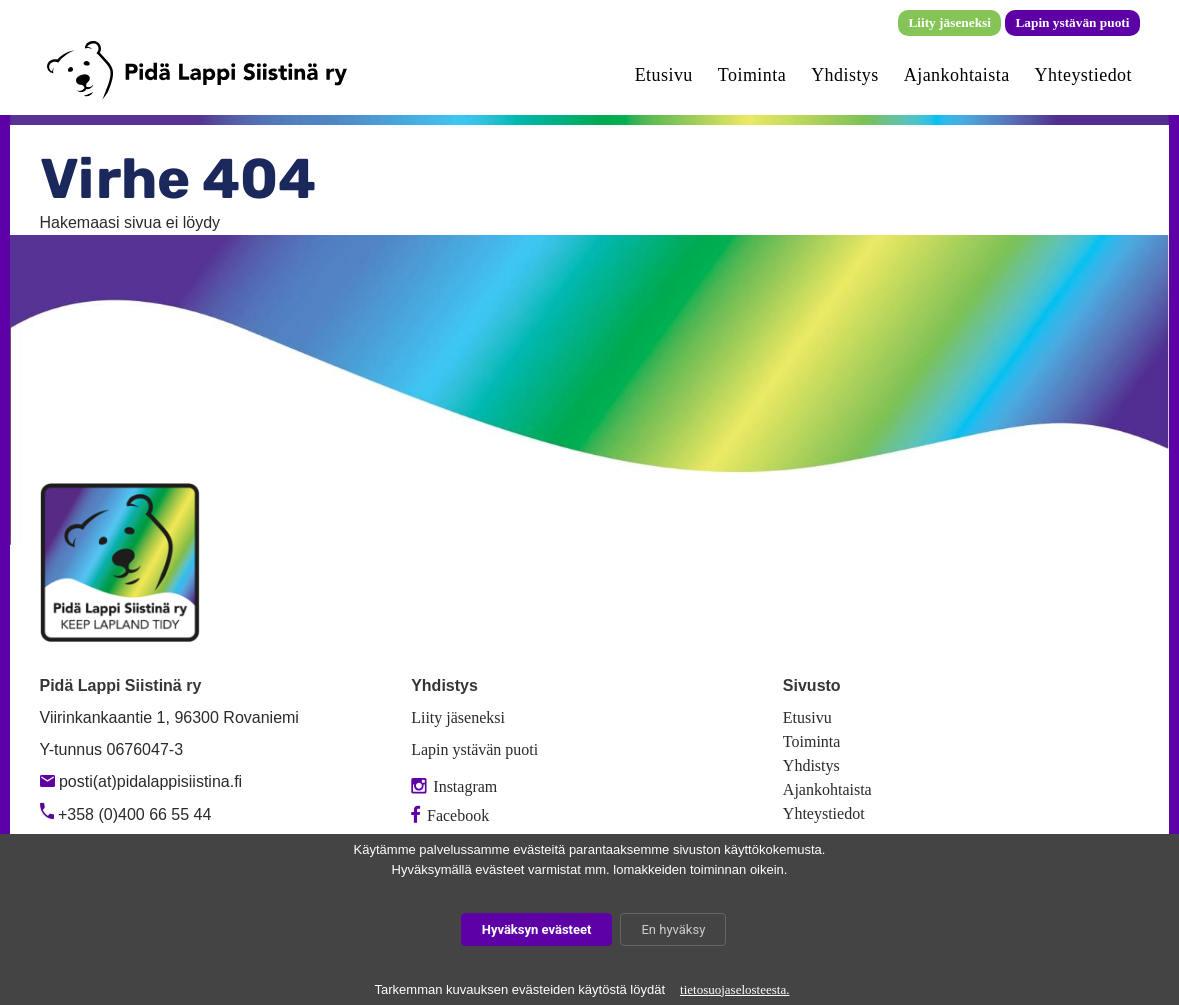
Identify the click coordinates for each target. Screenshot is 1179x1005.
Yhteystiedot (1083, 75)
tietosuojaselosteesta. (734, 989)
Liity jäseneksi (949, 22)
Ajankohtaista (957, 75)
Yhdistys (845, 75)
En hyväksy (673, 929)
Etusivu (664, 75)
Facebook (450, 815)
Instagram (454, 786)
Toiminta (752, 75)
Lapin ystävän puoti (1072, 22)
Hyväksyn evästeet (537, 929)
